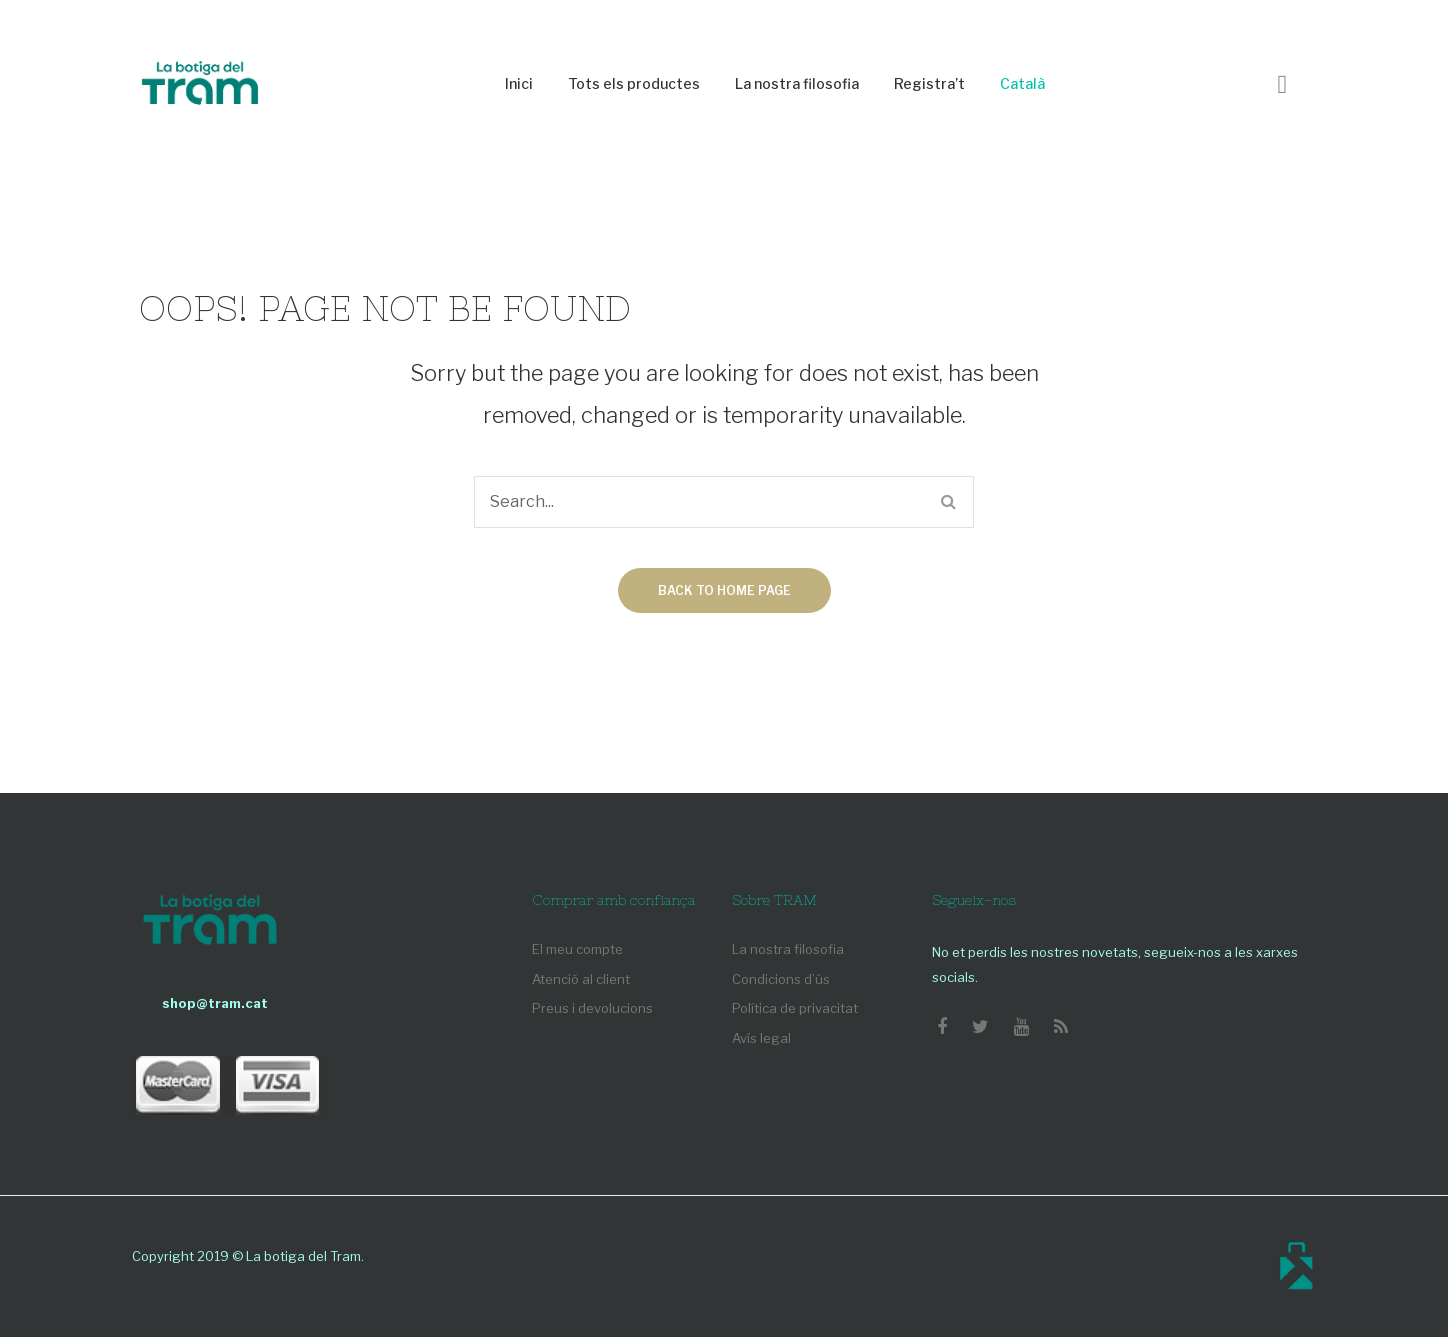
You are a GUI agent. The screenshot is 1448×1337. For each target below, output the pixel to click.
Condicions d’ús (781, 979)
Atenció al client (581, 979)
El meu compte (577, 949)
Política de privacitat (795, 1008)
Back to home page (724, 590)
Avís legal (761, 1038)
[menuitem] (519, 84)
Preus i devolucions (592, 1008)
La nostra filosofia (788, 949)
